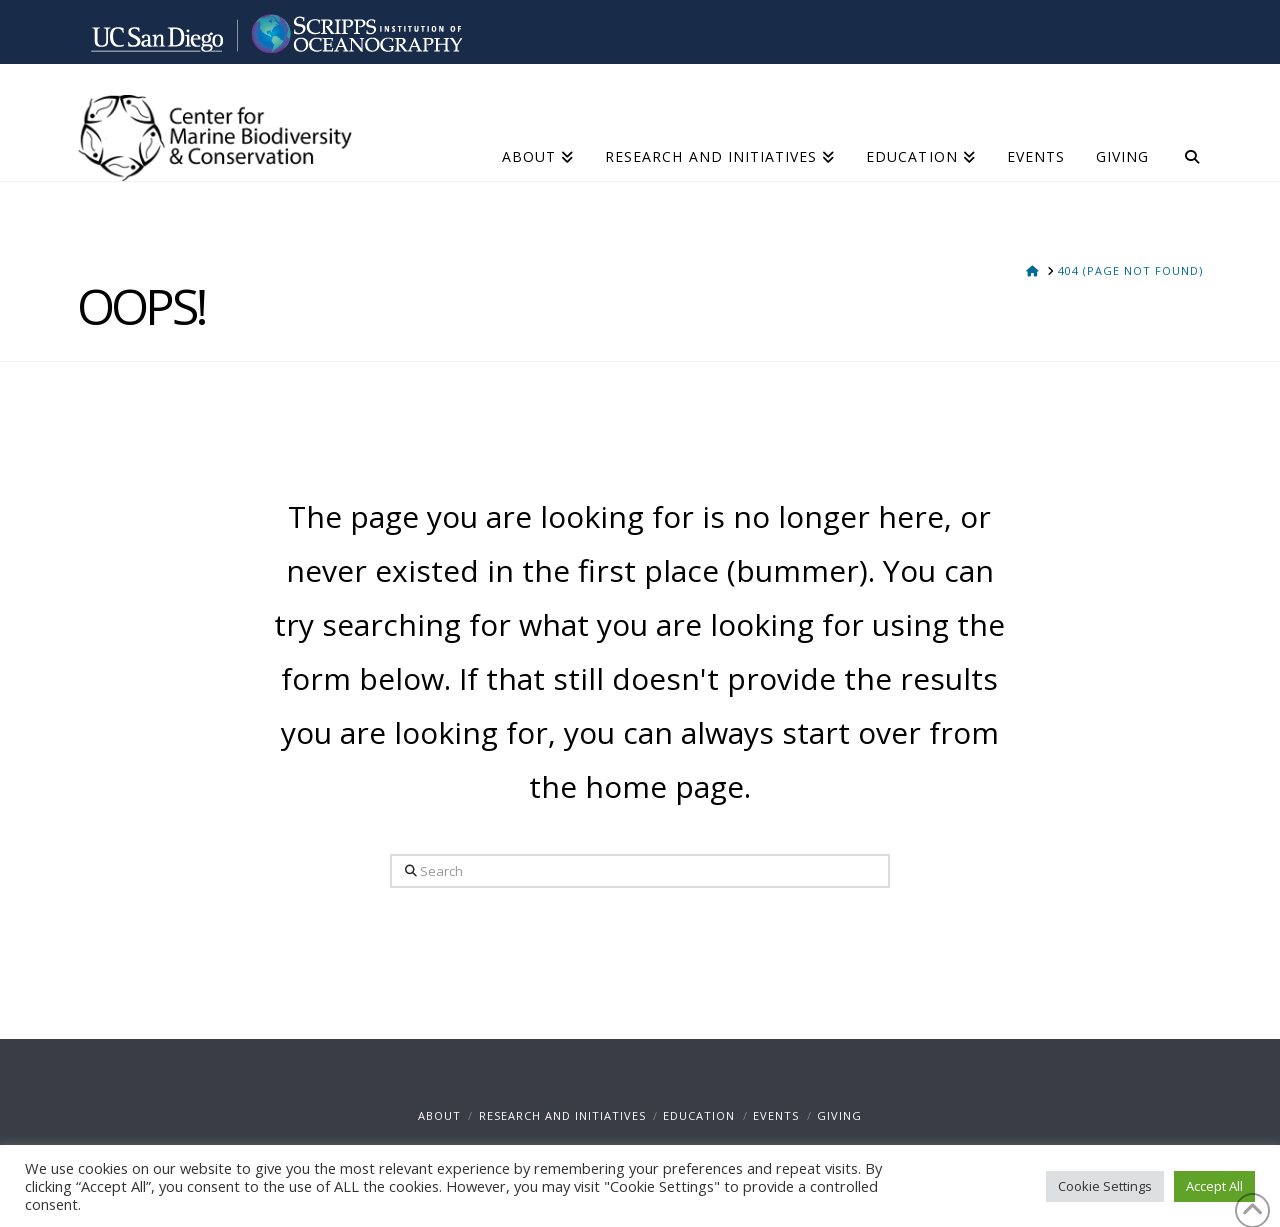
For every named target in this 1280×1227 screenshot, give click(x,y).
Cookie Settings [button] (1105, 1186)
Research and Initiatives (562, 1115)
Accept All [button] (1214, 1186)
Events (776, 1115)
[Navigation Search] (1183, 135)
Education (699, 1115)
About (439, 1115)
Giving (839, 1115)
